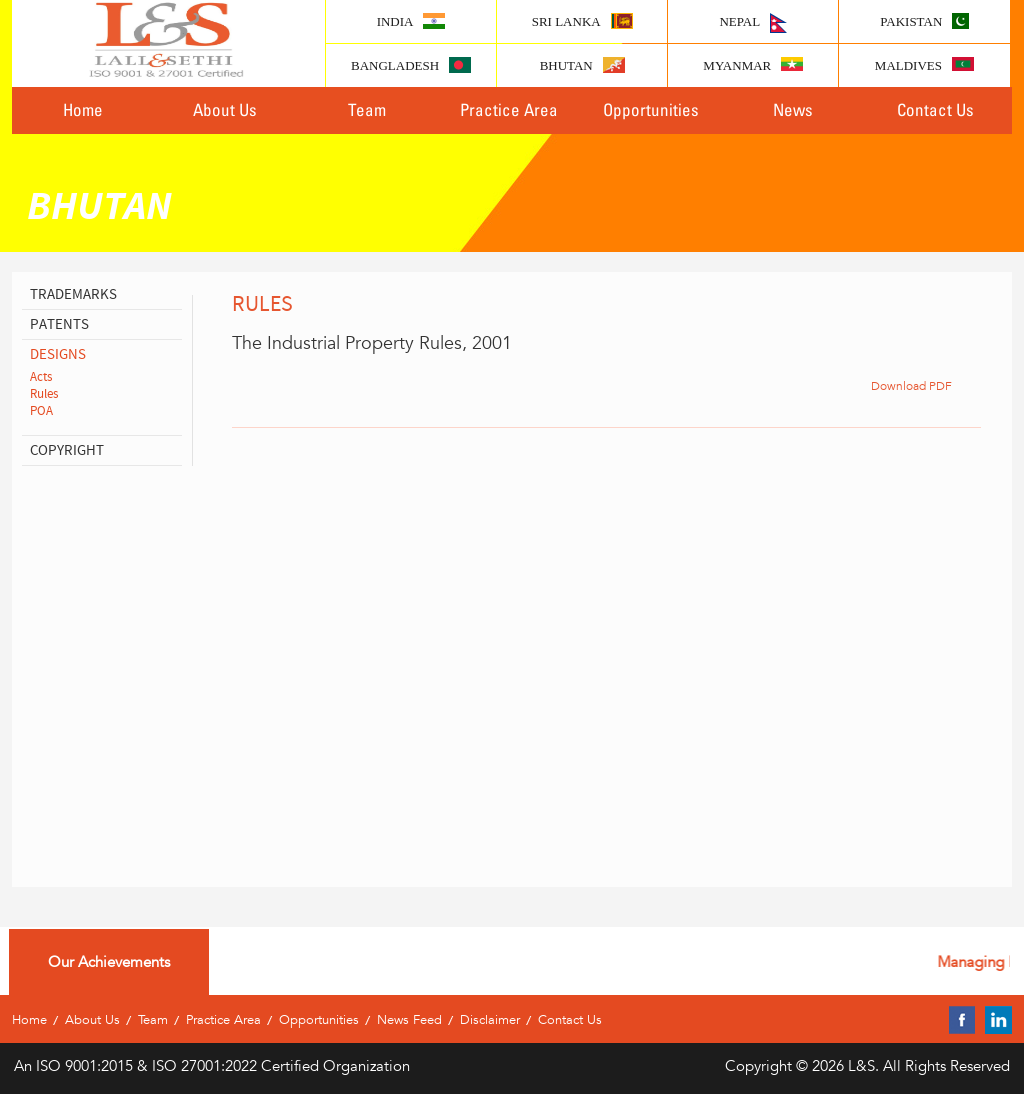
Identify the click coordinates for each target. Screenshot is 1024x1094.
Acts (41, 377)
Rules (44, 394)
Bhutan (582, 65)
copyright (67, 450)
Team (367, 109)
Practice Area (509, 109)
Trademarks (73, 294)
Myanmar (753, 65)
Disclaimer (490, 1019)
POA (41, 411)
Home (83, 109)
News (793, 109)
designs (58, 354)
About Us (225, 109)
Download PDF (911, 385)
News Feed (409, 1019)
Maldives (924, 65)
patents (59, 324)
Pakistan (924, 21)
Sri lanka (582, 21)
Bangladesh (411, 65)
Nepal (753, 23)
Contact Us (935, 109)
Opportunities (651, 109)
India (411, 21)
